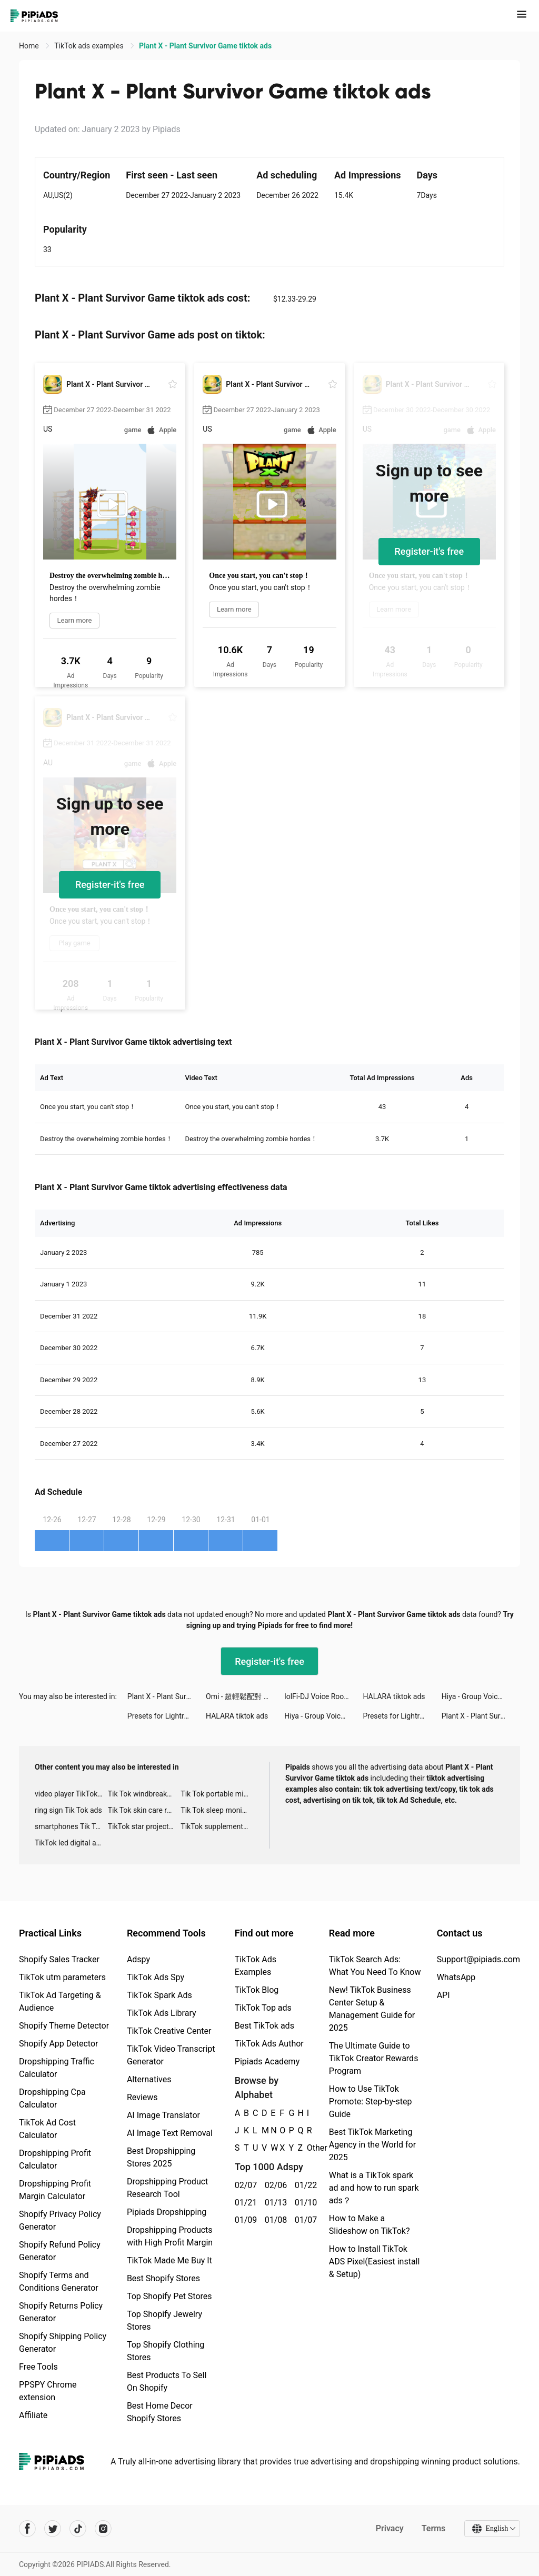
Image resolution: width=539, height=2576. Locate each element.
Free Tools (38, 2367)
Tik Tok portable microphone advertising (217, 1794)
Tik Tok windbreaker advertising (144, 1794)
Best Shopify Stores (163, 2278)
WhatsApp (456, 1977)
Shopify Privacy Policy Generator (60, 2220)
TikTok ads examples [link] (89, 46)
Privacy (389, 2528)
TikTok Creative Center (169, 2031)
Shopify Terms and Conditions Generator (58, 2281)
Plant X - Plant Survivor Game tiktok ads (166, 1696)
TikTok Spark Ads (159, 1995)
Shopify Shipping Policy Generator (62, 2342)
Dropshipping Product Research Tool (167, 2187)
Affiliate (33, 2415)
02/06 (274, 2185)
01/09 (244, 2220)
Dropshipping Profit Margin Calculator (55, 2190)
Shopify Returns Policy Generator (61, 2312)
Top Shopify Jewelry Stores (164, 2320)
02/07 (244, 2185)
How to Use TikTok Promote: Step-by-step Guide (370, 2101)
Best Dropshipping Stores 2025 (161, 2157)
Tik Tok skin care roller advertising (144, 1810)
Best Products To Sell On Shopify (166, 2381)
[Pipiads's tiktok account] (77, 2528)
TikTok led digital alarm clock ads (71, 1843)
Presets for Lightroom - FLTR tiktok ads (166, 1716)
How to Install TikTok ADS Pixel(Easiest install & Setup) (374, 2261)
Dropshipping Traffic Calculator (56, 2067)
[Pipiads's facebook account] (27, 2528)
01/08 (274, 2220)
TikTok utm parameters (62, 1977)
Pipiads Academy (267, 2061)
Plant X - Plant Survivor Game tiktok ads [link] (205, 46)
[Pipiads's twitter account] (52, 2528)
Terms (433, 2528)
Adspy (138, 1959)
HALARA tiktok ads (394, 1696)
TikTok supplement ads (217, 1826)
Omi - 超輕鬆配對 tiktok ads (245, 1696)
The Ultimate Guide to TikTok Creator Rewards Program (373, 2058)
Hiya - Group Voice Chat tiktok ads (481, 1696)
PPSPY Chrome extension (48, 2391)
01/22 (304, 2185)
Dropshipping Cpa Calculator (52, 2098)
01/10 (304, 2203)
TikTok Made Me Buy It (169, 2260)
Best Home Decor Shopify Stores (160, 2412)
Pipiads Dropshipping (166, 2212)
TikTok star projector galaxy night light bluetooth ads (144, 1826)
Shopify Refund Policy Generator (60, 2251)
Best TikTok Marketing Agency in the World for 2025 (372, 2144)
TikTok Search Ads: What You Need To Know (375, 1965)
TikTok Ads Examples (255, 1965)
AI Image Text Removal (170, 2133)
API (443, 1995)
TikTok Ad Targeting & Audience (60, 2001)
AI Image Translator (163, 2115)
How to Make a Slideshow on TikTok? (369, 2224)
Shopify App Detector (58, 2044)
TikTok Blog (257, 1990)
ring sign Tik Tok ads (68, 1810)
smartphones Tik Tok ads (71, 1826)
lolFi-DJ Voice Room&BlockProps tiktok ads (323, 1696)
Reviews (142, 2097)
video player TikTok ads (71, 1794)
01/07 (304, 2220)
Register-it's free (429, 551)
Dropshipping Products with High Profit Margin (170, 2236)
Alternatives (149, 2079)
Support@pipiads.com (478, 1959)
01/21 (244, 2203)
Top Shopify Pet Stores (169, 2296)
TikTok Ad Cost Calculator (47, 2129)
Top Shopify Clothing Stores (165, 2351)
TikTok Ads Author (269, 2044)
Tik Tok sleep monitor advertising (217, 1810)
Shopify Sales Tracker (59, 1959)
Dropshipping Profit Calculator (55, 2159)
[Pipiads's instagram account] (103, 2528)
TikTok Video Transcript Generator (171, 2055)
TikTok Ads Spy (155, 1977)
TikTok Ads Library (161, 2013)
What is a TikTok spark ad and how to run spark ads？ (374, 2187)
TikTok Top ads (263, 2008)
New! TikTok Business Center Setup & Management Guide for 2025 (372, 2009)
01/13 (274, 2203)
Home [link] (30, 46)
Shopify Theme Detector (64, 2026)
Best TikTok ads (264, 2026)
